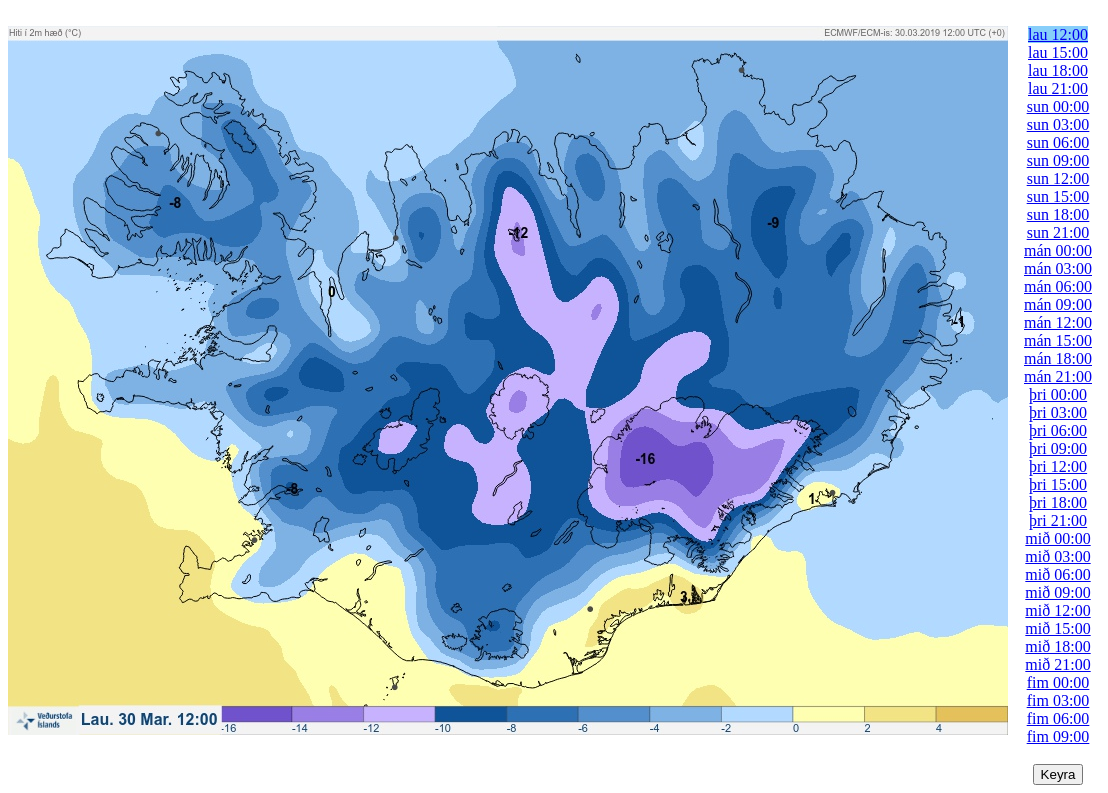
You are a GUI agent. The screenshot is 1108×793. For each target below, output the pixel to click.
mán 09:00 (1058, 304)
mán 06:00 (1058, 286)
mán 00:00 (1058, 250)
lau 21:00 (1058, 88)
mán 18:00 (1058, 358)
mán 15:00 (1058, 340)
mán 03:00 (1058, 268)
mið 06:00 (1057, 574)
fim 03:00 (1058, 700)
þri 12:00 (1058, 466)
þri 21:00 (1058, 520)
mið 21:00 (1057, 664)
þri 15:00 (1058, 484)
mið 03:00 (1057, 556)
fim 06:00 (1058, 718)
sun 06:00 (1058, 142)
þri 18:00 (1058, 502)
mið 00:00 (1057, 538)
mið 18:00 (1057, 646)
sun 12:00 (1058, 178)
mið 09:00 (1057, 592)
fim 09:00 (1058, 736)
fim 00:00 (1058, 682)
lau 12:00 (1058, 34)
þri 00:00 (1058, 394)
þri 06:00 (1058, 430)
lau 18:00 (1058, 70)
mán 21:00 (1058, 376)
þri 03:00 (1058, 412)
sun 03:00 (1058, 124)
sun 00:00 (1058, 106)
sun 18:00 (1058, 214)
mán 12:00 (1058, 322)
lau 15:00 (1058, 52)
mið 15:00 (1057, 628)
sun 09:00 (1058, 160)
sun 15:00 (1058, 196)
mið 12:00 (1057, 610)
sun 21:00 (1058, 232)
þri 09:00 (1058, 448)
